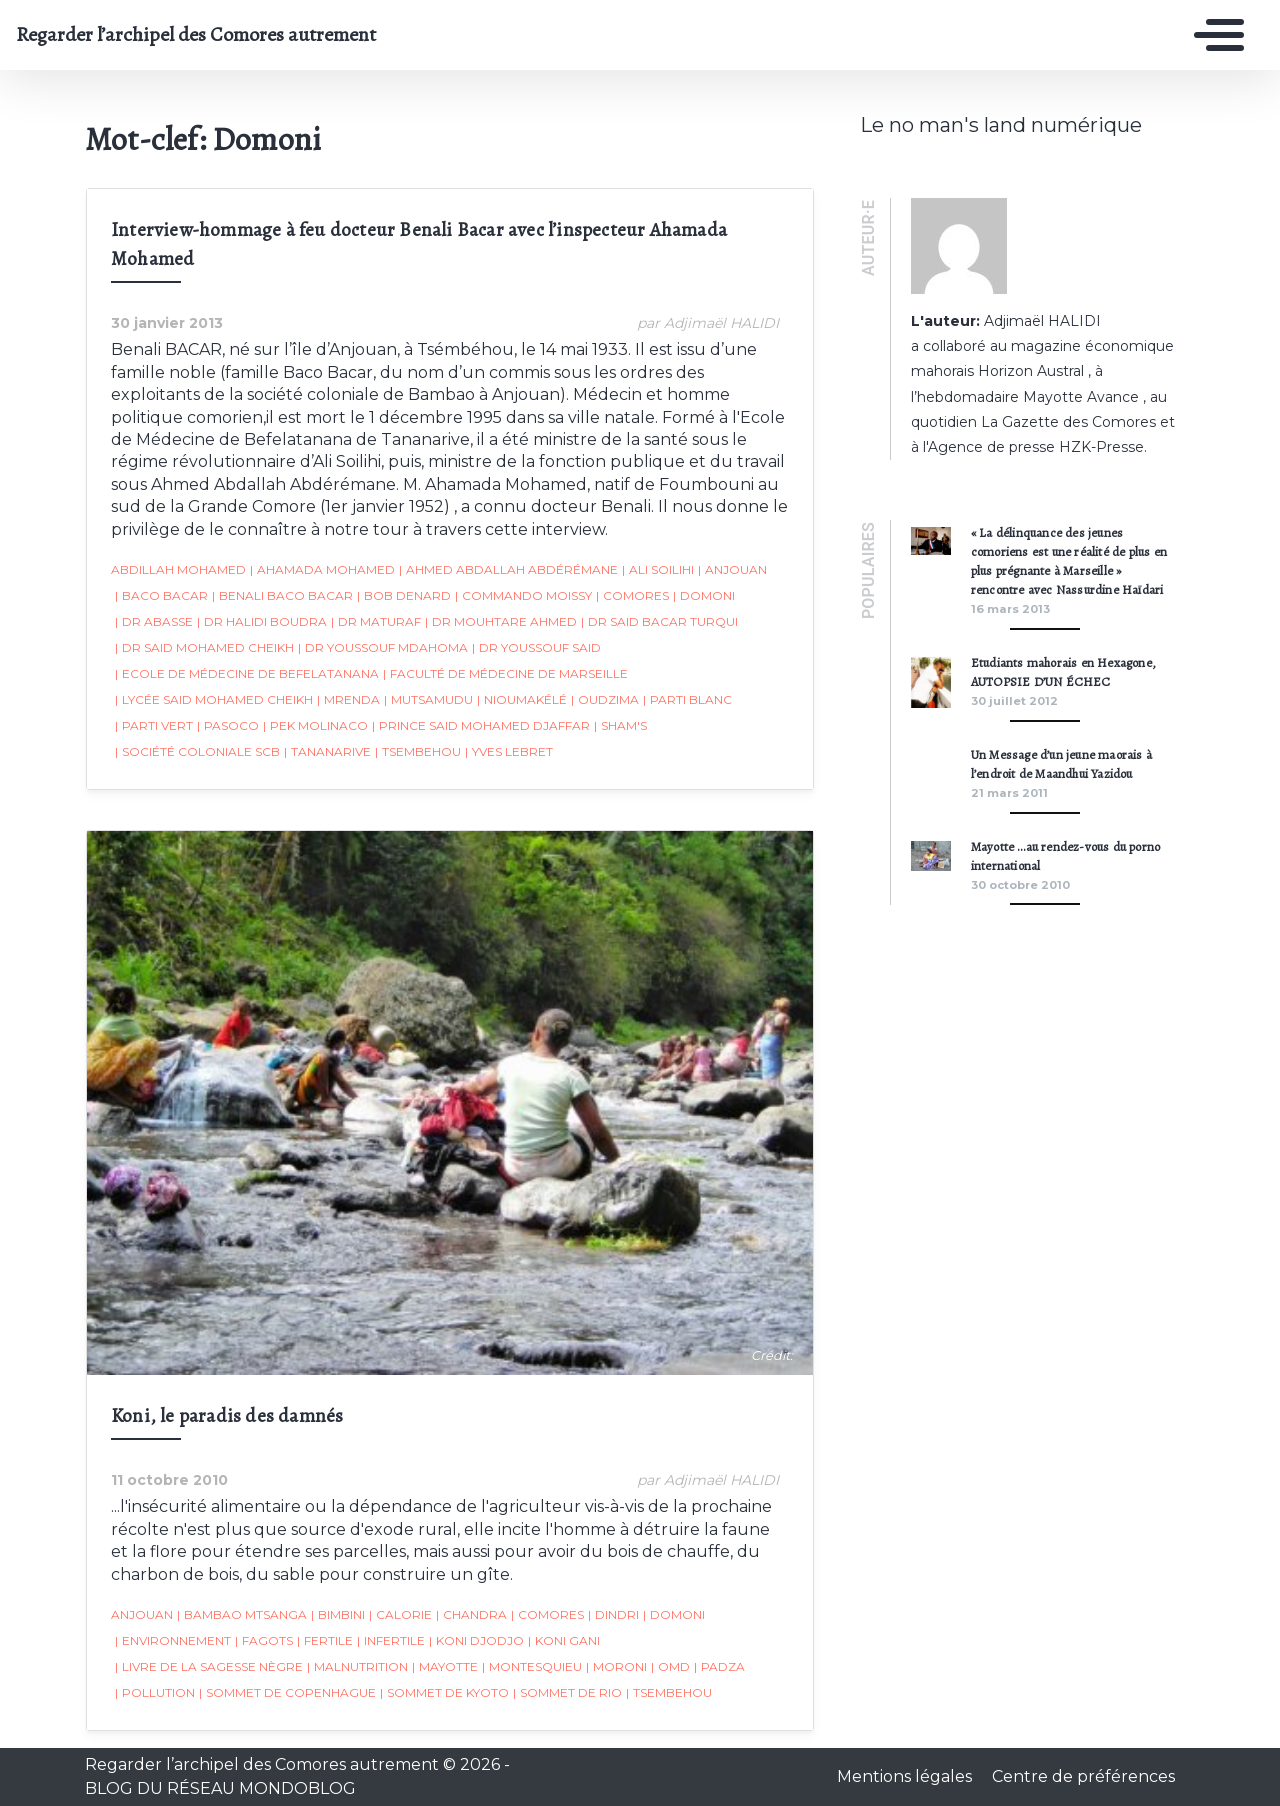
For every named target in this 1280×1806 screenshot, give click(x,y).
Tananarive (326, 752)
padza (718, 1668)
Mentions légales (906, 1776)
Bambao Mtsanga (241, 1616)
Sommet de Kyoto (443, 1694)
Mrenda (347, 700)
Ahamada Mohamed (321, 570)
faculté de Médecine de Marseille (504, 674)
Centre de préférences (1083, 1776)
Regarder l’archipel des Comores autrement (196, 35)
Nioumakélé (521, 700)
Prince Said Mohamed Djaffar (480, 726)
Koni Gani (563, 1642)
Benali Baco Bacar (281, 596)
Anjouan (731, 570)
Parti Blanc (686, 700)
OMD (669, 1668)
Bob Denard (403, 596)
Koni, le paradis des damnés (226, 1417)
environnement (172, 1642)
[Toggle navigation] (1214, 35)
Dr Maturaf (375, 622)
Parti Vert (153, 726)
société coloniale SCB (196, 752)
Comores (631, 596)
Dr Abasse (153, 622)
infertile (390, 1642)
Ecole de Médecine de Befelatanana (246, 674)
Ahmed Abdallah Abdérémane (507, 570)
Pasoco (227, 726)
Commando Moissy (522, 596)
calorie (399, 1616)
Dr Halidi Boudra (261, 622)
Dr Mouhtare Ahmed (500, 622)
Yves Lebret (508, 752)
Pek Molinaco (314, 726)
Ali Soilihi (657, 570)
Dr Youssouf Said (535, 648)
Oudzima (604, 700)
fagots (263, 1642)
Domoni (703, 596)
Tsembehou (417, 752)
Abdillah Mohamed (177, 569)
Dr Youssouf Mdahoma (382, 648)
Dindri (612, 1616)
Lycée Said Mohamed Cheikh (213, 700)
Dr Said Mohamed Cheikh (203, 648)
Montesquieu (531, 1668)
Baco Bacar (160, 596)
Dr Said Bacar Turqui (658, 622)
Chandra (470, 1616)
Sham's (619, 726)
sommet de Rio (566, 1694)
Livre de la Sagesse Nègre (208, 1668)
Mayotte (444, 1668)
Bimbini (337, 1616)
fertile (324, 1642)
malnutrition (356, 1668)
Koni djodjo (475, 1642)
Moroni (615, 1668)
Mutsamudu (427, 700)
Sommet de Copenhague (286, 1694)
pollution (154, 1694)
